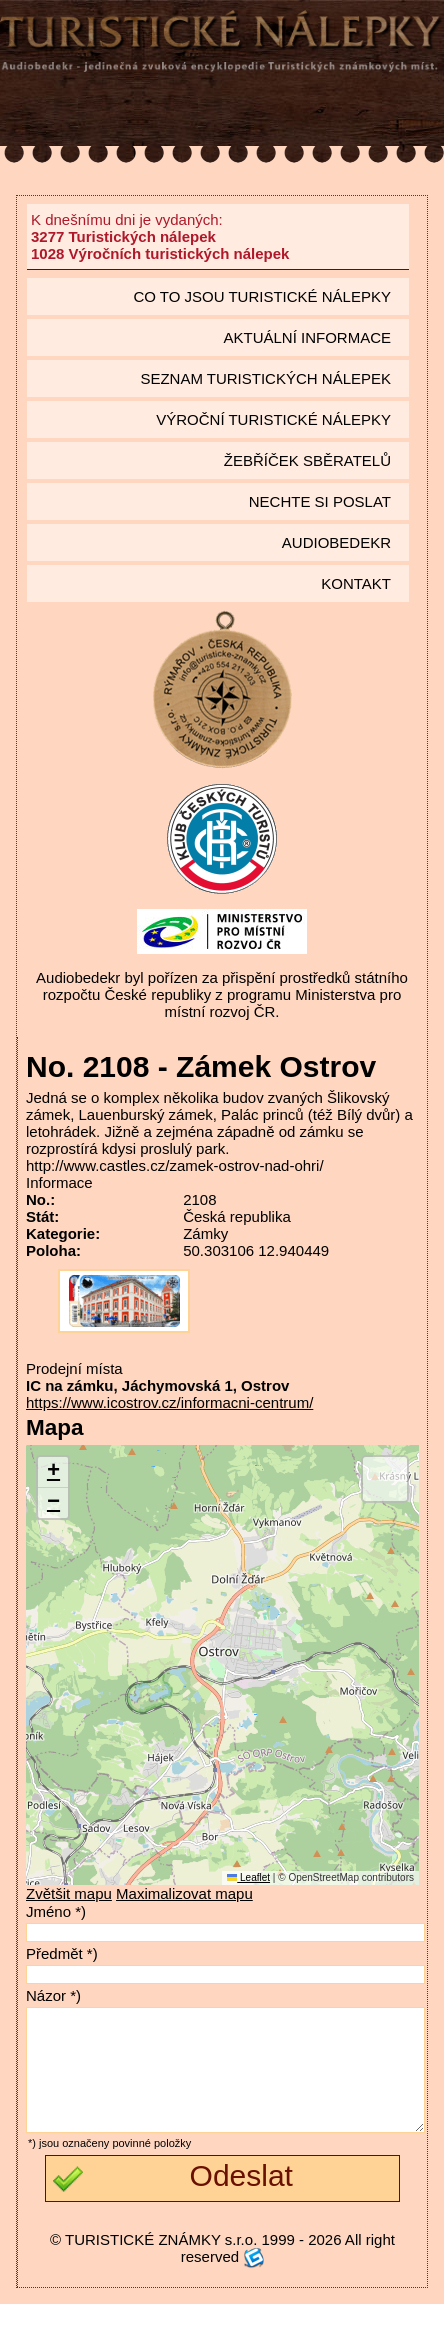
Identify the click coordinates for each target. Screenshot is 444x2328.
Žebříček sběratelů (307, 460)
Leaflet (248, 1877)
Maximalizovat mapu (184, 1893)
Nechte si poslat (320, 501)
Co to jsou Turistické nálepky (262, 296)
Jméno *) (56, 1911)
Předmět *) (62, 1953)
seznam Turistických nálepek (265, 378)
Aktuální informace (307, 337)
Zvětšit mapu (69, 1893)
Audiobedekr (336, 542)
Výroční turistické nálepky (273, 419)
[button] (53, 1472)
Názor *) (53, 1995)
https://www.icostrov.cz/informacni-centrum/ (169, 1402)
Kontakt (356, 583)
